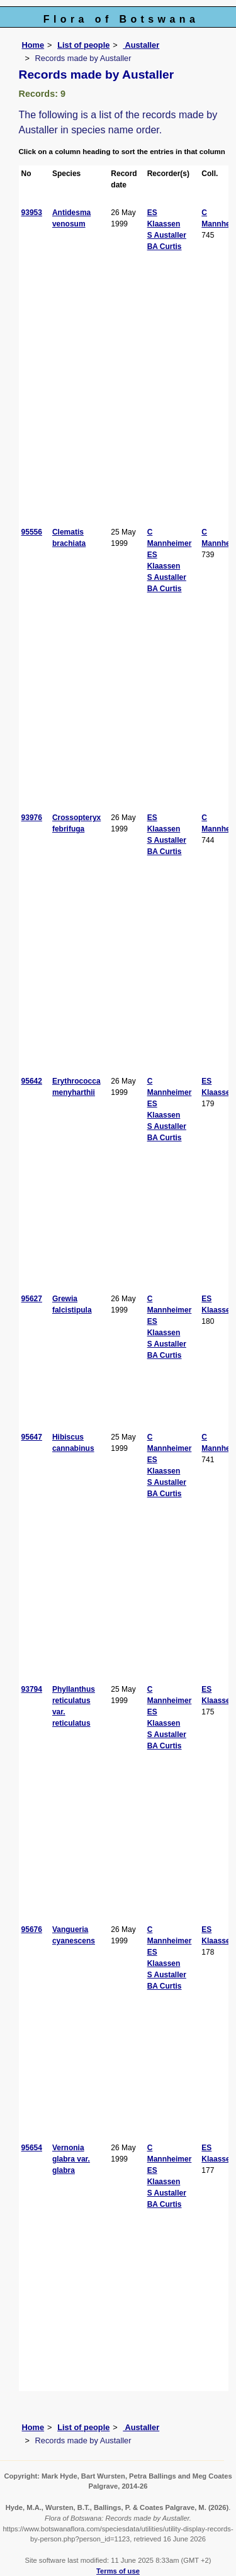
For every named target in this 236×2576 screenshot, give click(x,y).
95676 (31, 1929)
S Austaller (166, 235)
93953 (31, 212)
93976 (31, 817)
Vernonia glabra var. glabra (71, 2159)
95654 (31, 2147)
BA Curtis (164, 246)
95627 (31, 1298)
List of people (83, 45)
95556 (31, 532)
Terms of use (118, 2571)
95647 (31, 1437)
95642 (31, 1081)
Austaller (141, 45)
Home (33, 45)
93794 (31, 1689)
